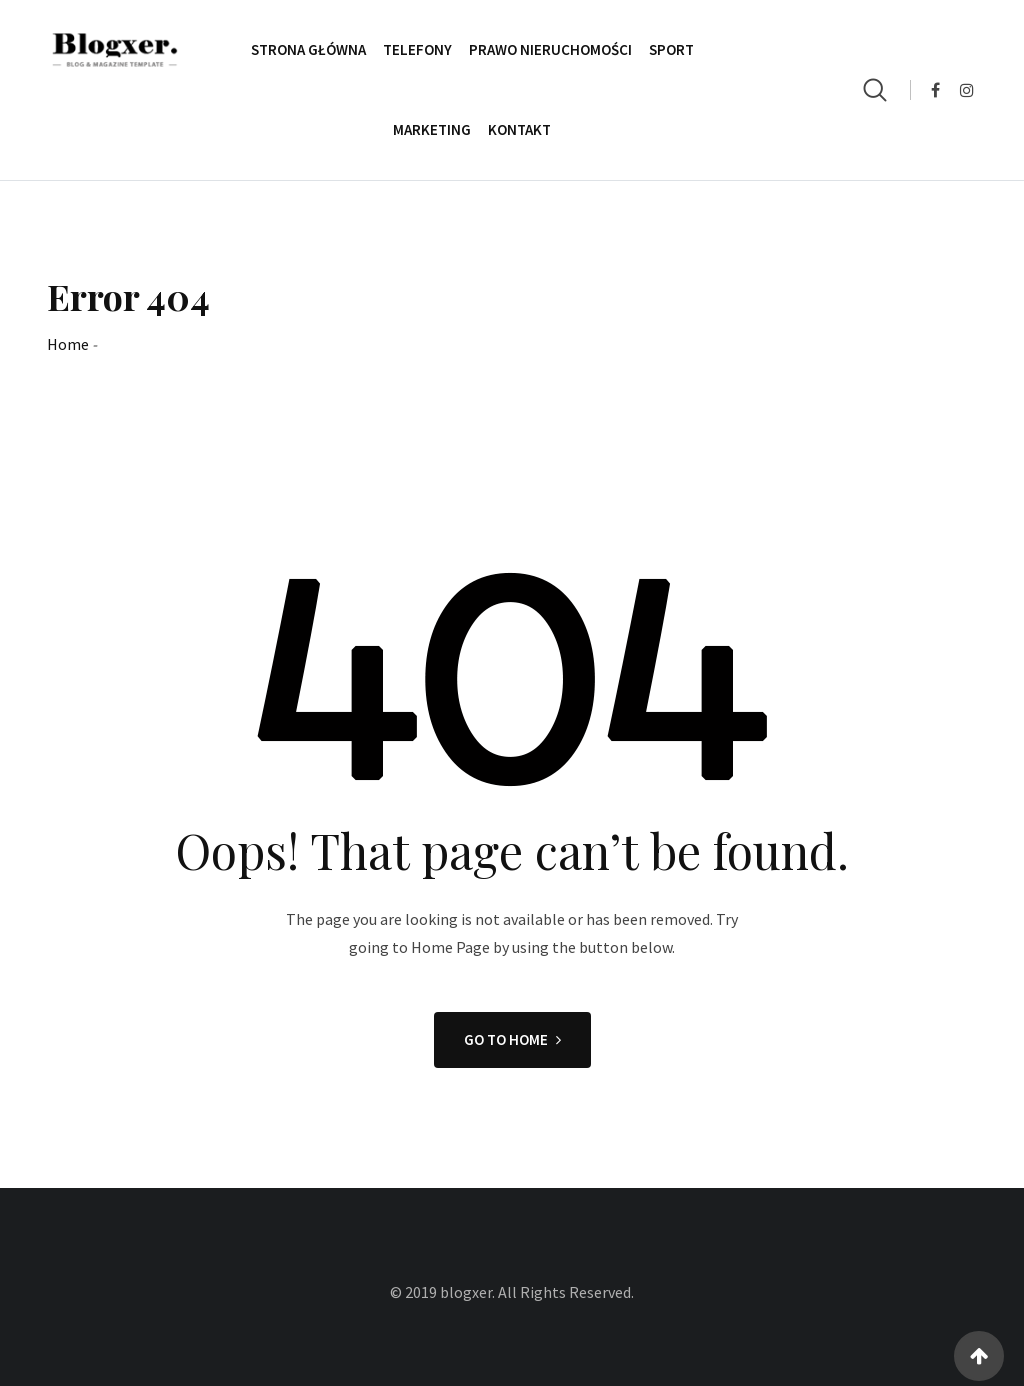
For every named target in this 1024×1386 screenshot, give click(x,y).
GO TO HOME (512, 1039)
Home (68, 344)
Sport (671, 49)
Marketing (432, 129)
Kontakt (519, 129)
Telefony (417, 49)
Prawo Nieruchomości (550, 49)
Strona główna (308, 49)
